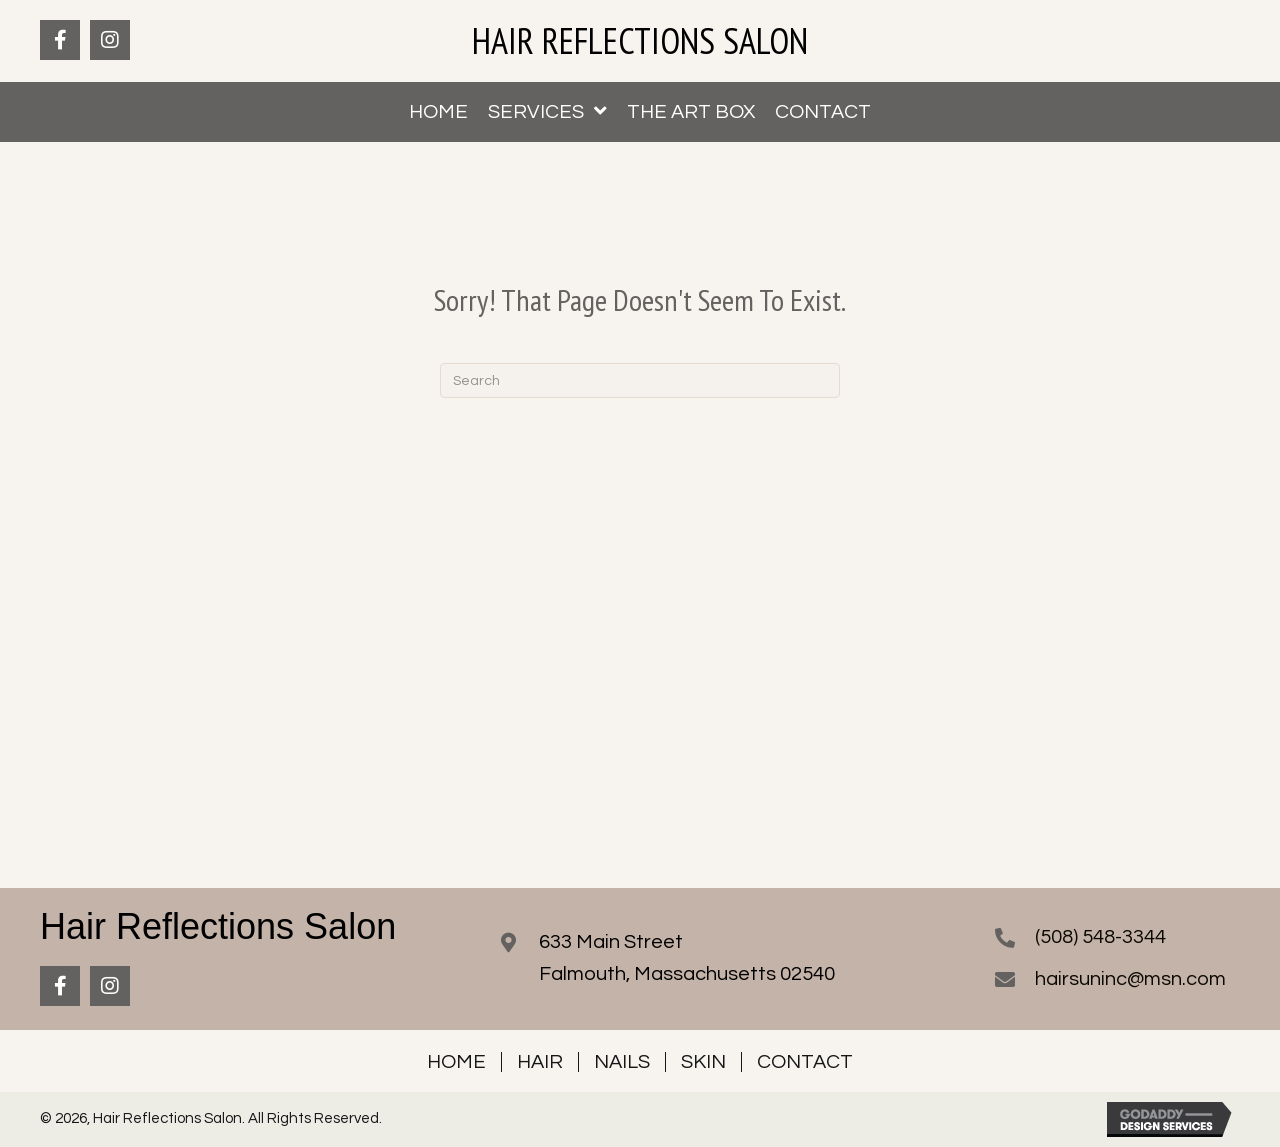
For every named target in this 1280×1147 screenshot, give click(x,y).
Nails (622, 1062)
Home (456, 1062)
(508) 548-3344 (1100, 937)
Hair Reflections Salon (640, 40)
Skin (703, 1062)
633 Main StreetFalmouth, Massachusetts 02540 (687, 958)
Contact (805, 1062)
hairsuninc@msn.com (1130, 979)
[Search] (640, 380)
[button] (60, 40)
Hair (540, 1062)
